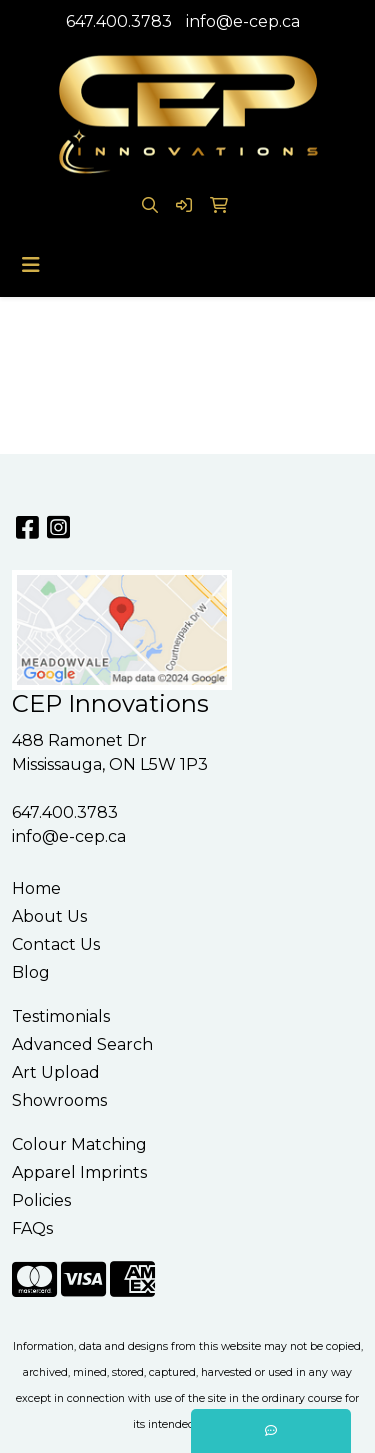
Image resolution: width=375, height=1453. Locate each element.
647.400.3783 (119, 21)
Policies (41, 1200)
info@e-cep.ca (243, 21)
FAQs (32, 1228)
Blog (31, 972)
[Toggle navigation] (31, 265)
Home (36, 888)
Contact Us (56, 944)
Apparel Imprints (79, 1172)
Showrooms (59, 1100)
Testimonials (61, 1016)
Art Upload (56, 1072)
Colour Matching (79, 1144)
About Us (49, 916)
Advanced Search (82, 1044)
